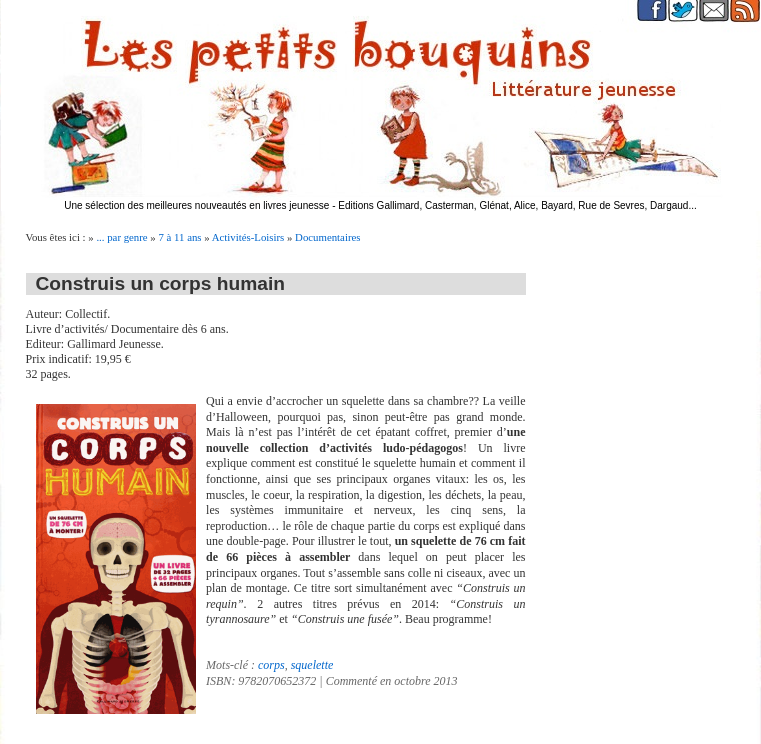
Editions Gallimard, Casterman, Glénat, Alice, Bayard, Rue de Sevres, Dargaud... (517, 205)
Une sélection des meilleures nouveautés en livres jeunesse (196, 205)
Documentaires (327, 237)
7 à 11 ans (179, 237)
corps (271, 665)
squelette (312, 665)
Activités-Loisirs (248, 237)
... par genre (121, 237)
